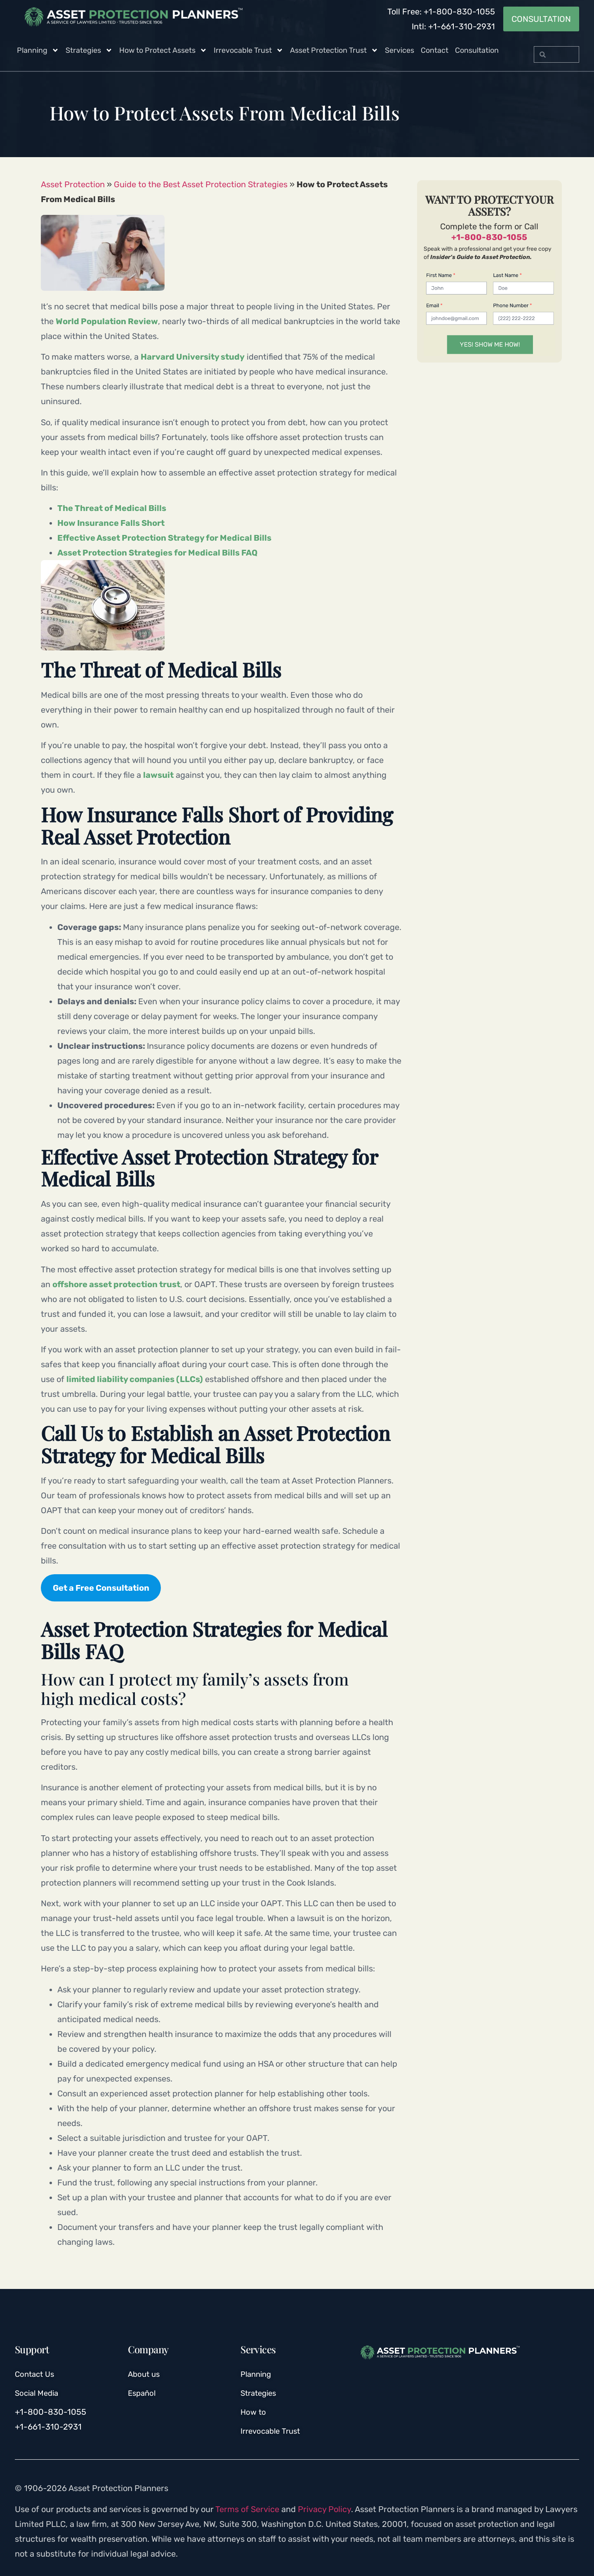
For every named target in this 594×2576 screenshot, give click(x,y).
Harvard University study (193, 357)
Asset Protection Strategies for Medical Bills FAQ (157, 553)
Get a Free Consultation (101, 1588)
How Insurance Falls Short (111, 523)
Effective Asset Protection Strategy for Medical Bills (164, 538)
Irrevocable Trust (248, 50)
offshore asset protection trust (116, 1284)
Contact (434, 50)
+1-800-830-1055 (489, 237)
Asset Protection (73, 184)
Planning (38, 50)
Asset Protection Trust (334, 50)
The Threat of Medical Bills (112, 508)
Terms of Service (247, 2509)
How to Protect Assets (163, 50)
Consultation (477, 50)
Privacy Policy (324, 2509)
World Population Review (107, 321)
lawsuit (158, 775)
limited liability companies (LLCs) (134, 1379)
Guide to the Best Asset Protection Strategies (201, 184)
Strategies (89, 50)
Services (399, 50)
